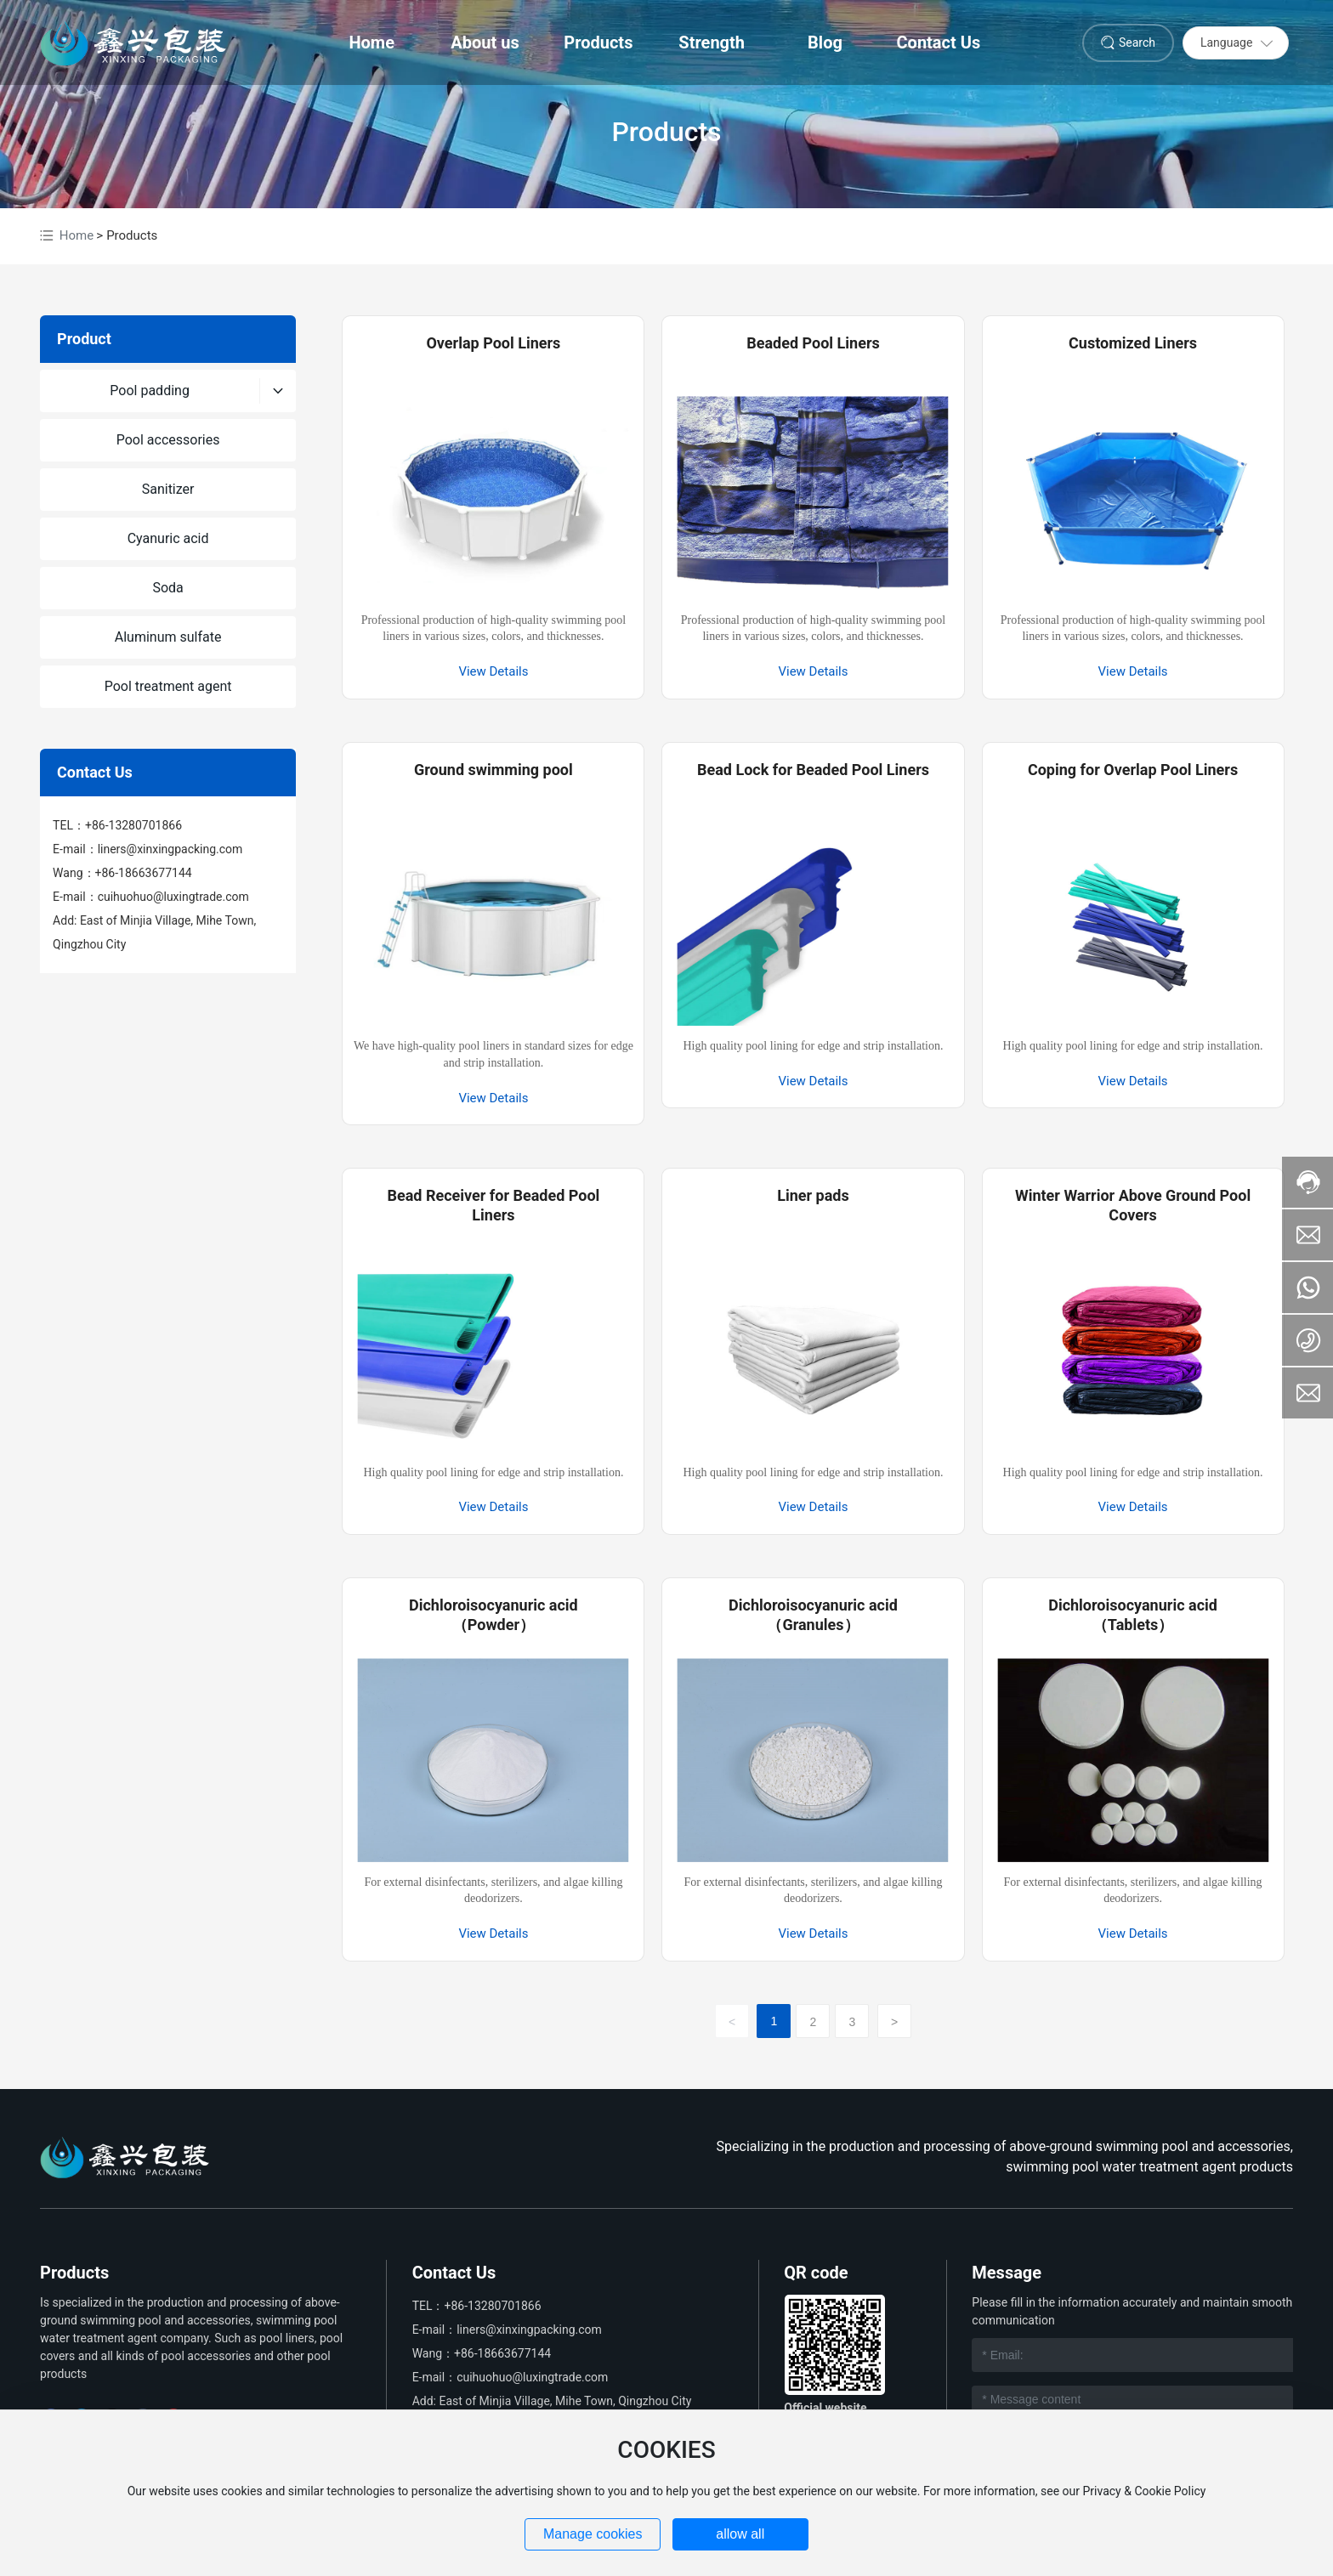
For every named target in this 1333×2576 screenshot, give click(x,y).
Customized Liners (1133, 343)
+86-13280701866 (133, 825)
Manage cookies (593, 2534)
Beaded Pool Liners (813, 343)
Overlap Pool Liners (493, 343)
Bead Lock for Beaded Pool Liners (813, 769)
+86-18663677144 (143, 873)
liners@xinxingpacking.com (170, 849)
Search (1137, 42)
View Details (493, 671)
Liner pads (813, 1195)
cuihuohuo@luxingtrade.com (173, 896)
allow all (740, 2534)
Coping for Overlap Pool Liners (1133, 769)
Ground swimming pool (493, 769)
